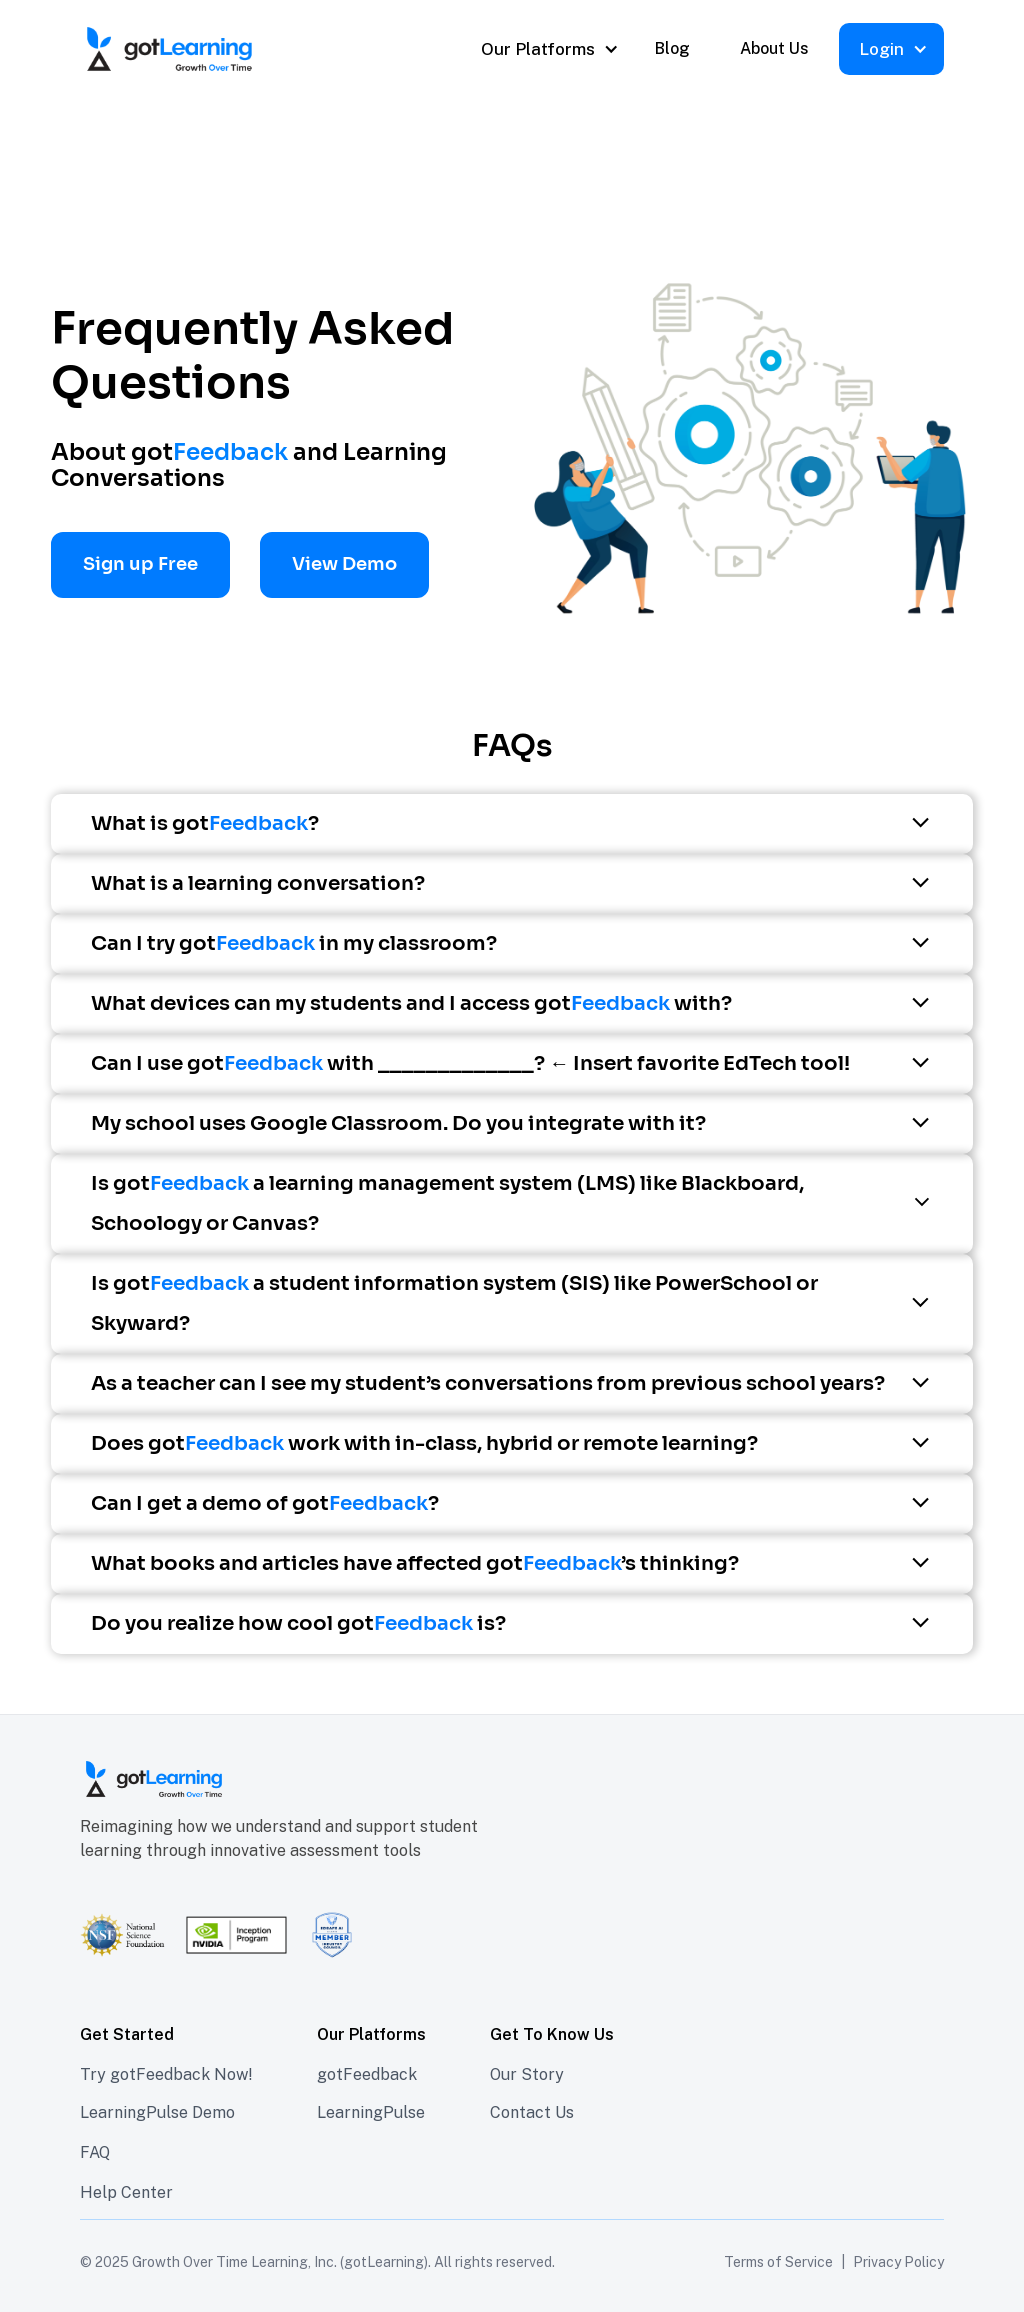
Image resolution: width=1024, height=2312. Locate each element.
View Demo (344, 564)
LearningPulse (371, 2112)
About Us (774, 48)
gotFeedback (367, 2074)
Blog (672, 48)
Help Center (126, 2192)
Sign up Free (140, 564)
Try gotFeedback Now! (166, 2074)
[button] (548, 49)
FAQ (95, 2152)
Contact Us (532, 2112)
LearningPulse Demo (157, 2112)
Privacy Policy (898, 2262)
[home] (234, 49)
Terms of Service (778, 2262)
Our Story (527, 2074)
